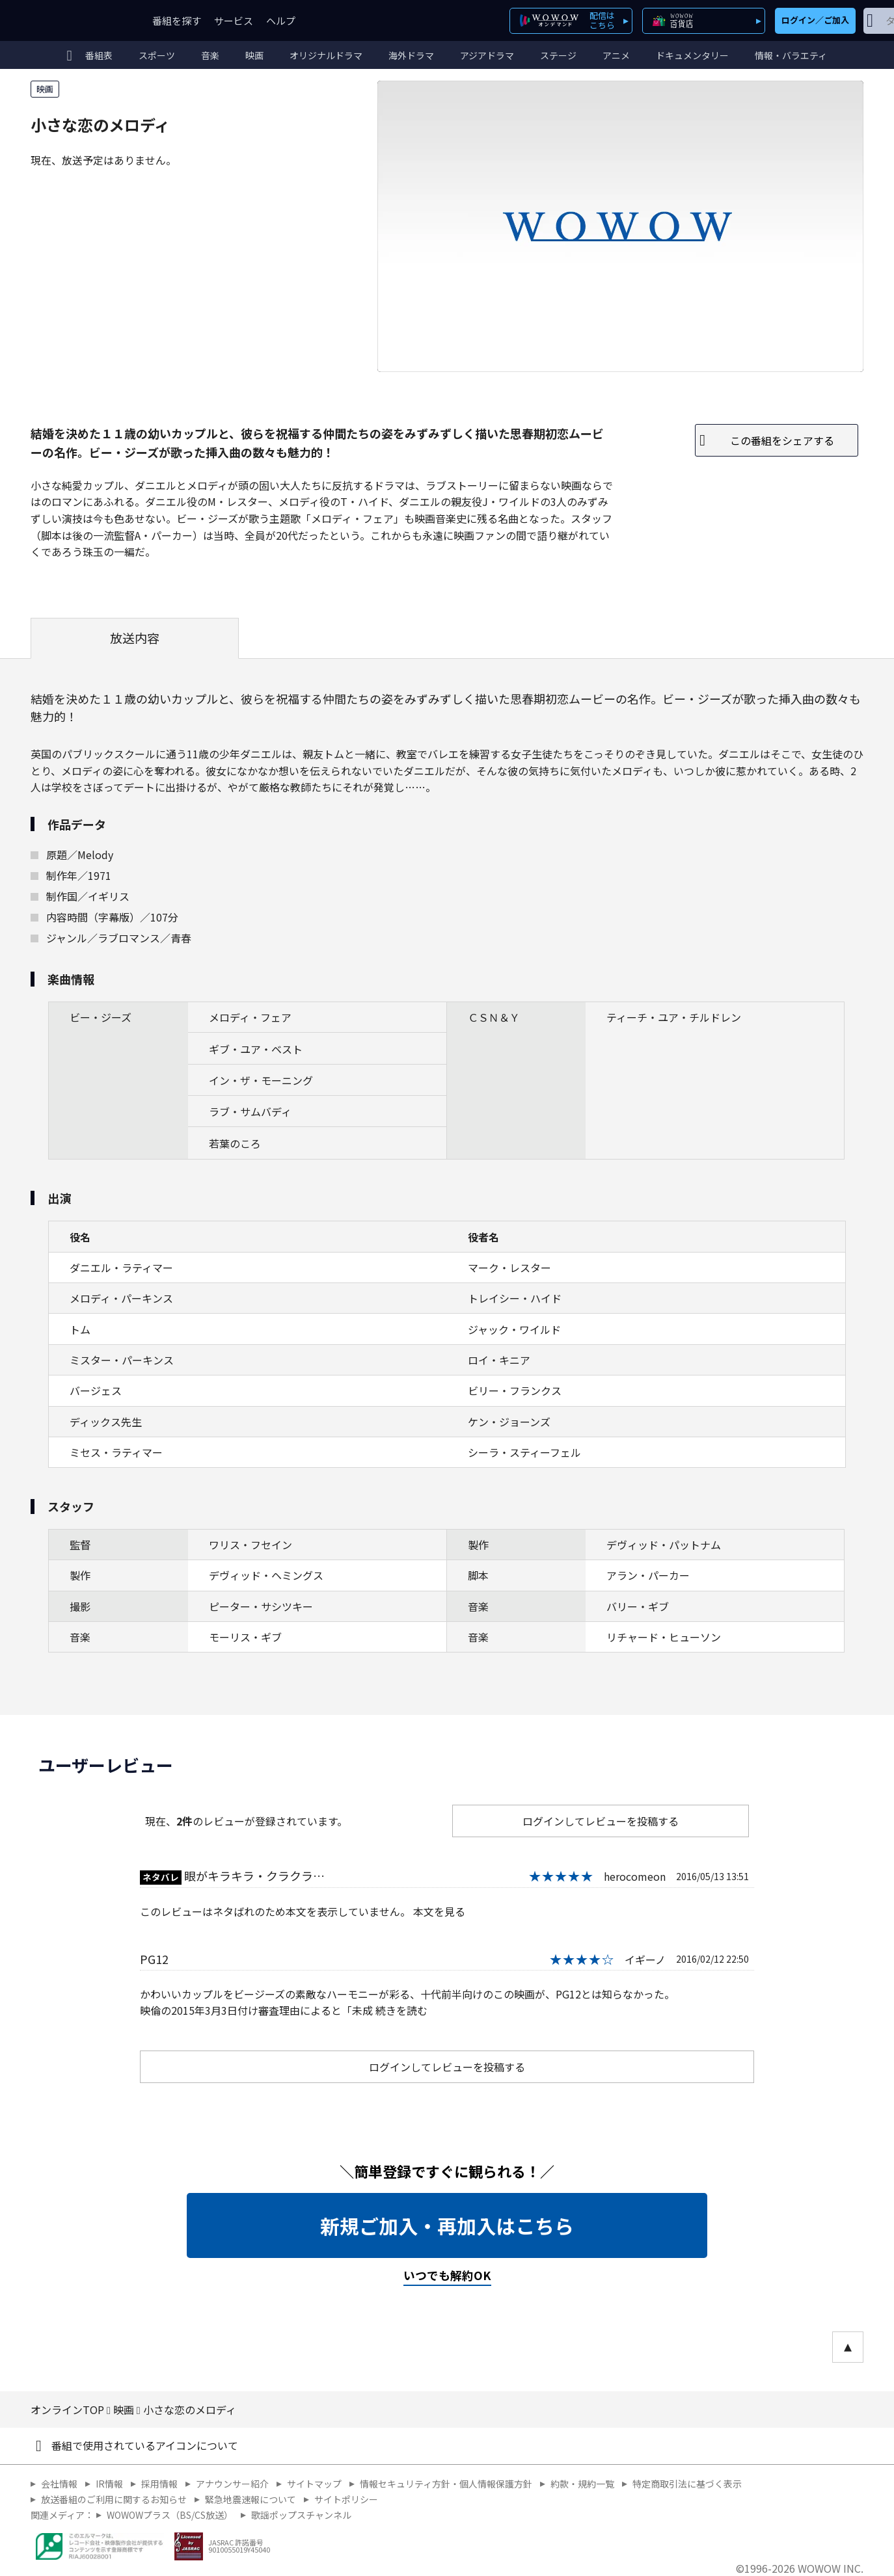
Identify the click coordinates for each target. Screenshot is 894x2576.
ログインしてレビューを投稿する (600, 1821)
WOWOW (78, 20)
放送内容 (134, 638)
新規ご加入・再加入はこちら (447, 2225)
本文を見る (439, 1911)
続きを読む (401, 2010)
